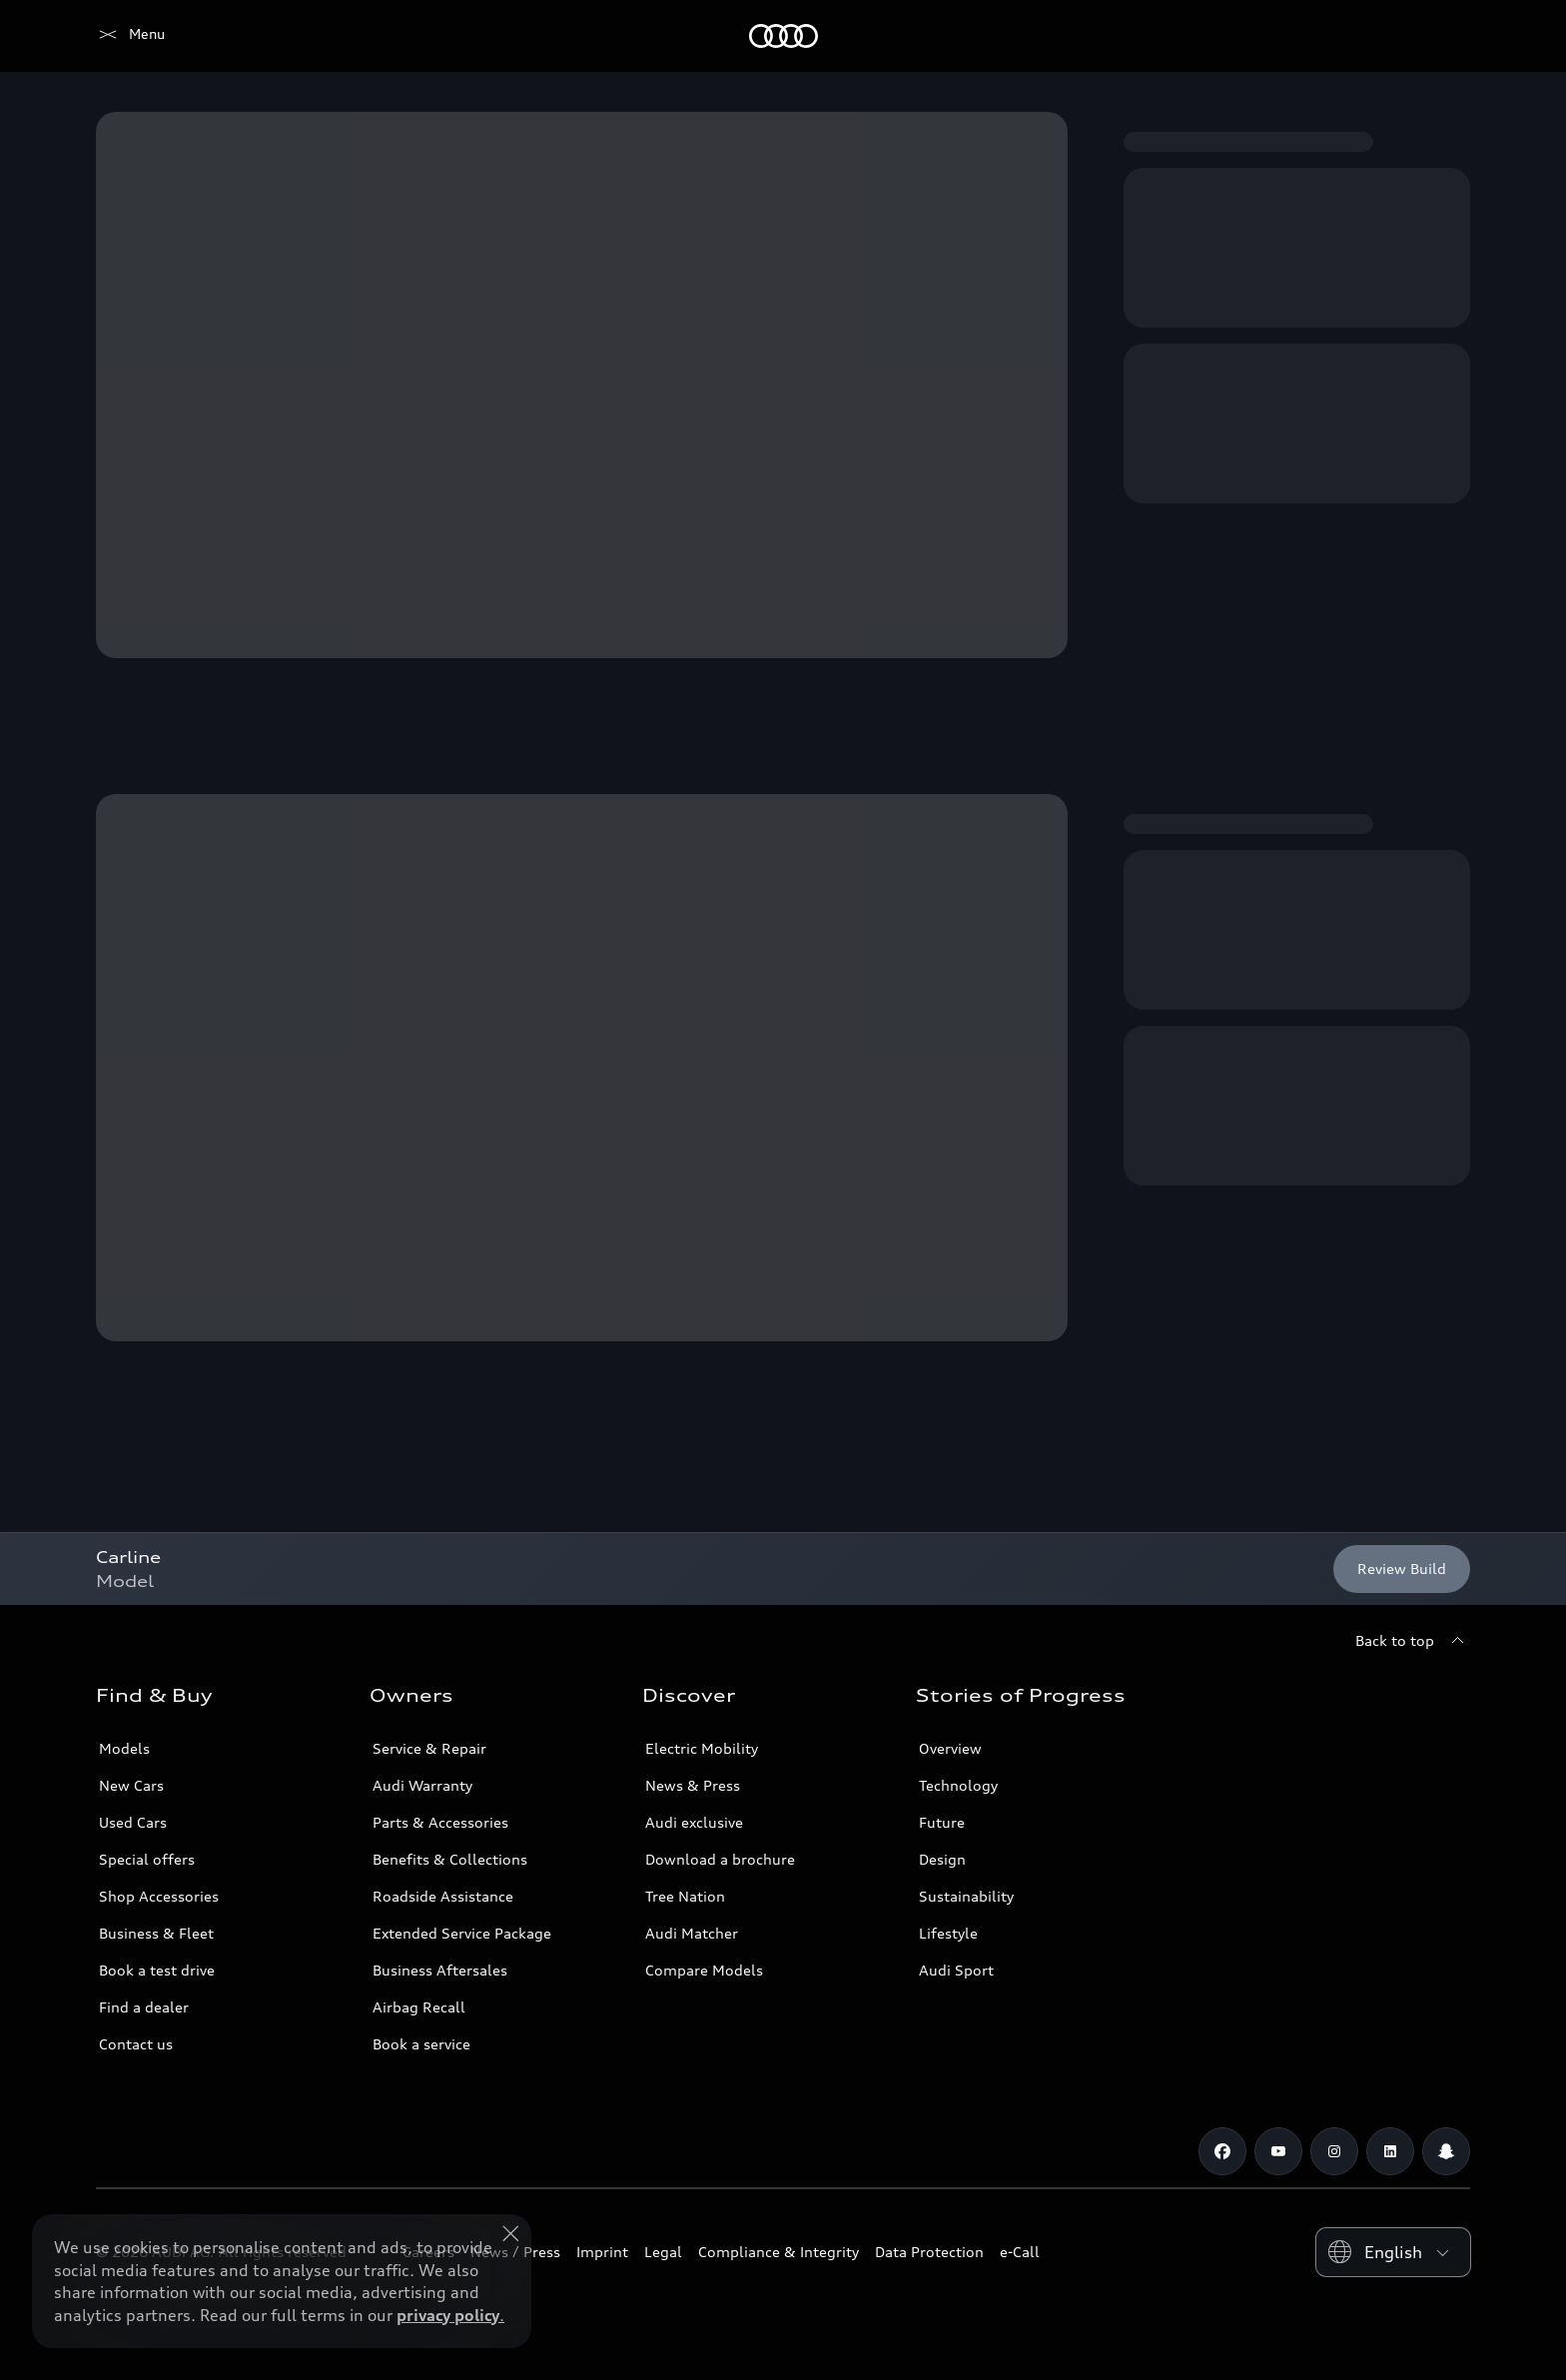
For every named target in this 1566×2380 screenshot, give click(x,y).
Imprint (602, 2251)
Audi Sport (956, 1970)
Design (942, 1859)
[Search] (1446, 36)
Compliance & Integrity (778, 2251)
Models (124, 1748)
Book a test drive (157, 1970)
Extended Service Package (462, 1933)
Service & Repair (429, 1748)
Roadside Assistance (443, 1896)
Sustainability (966, 1896)
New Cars (131, 1785)
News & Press (692, 1785)
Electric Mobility (701, 1748)
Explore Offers (698, 2326)
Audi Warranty (422, 1785)
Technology (958, 1785)
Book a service (421, 2043)
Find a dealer (144, 2006)
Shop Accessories (159, 1896)
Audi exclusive (694, 1822)
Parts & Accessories (440, 1822)
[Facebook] (1222, 2151)
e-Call (1020, 2251)
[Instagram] (1334, 2151)
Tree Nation (685, 1896)
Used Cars (133, 1822)
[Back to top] (1412, 1641)
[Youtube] (1278, 2151)
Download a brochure (720, 1859)
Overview (950, 1748)
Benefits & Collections (450, 1859)
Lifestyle (948, 1933)
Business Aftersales (440, 1970)
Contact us (136, 2043)
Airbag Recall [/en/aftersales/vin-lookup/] (419, 2006)
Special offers (147, 1859)
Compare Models (704, 1970)
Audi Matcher (691, 1933)
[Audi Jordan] (130, 36)
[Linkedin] (1390, 2151)
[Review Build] (1401, 1569)
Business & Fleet (156, 1933)
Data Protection (929, 2251)
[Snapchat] (1446, 2151)
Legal (663, 2251)
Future (942, 1822)
